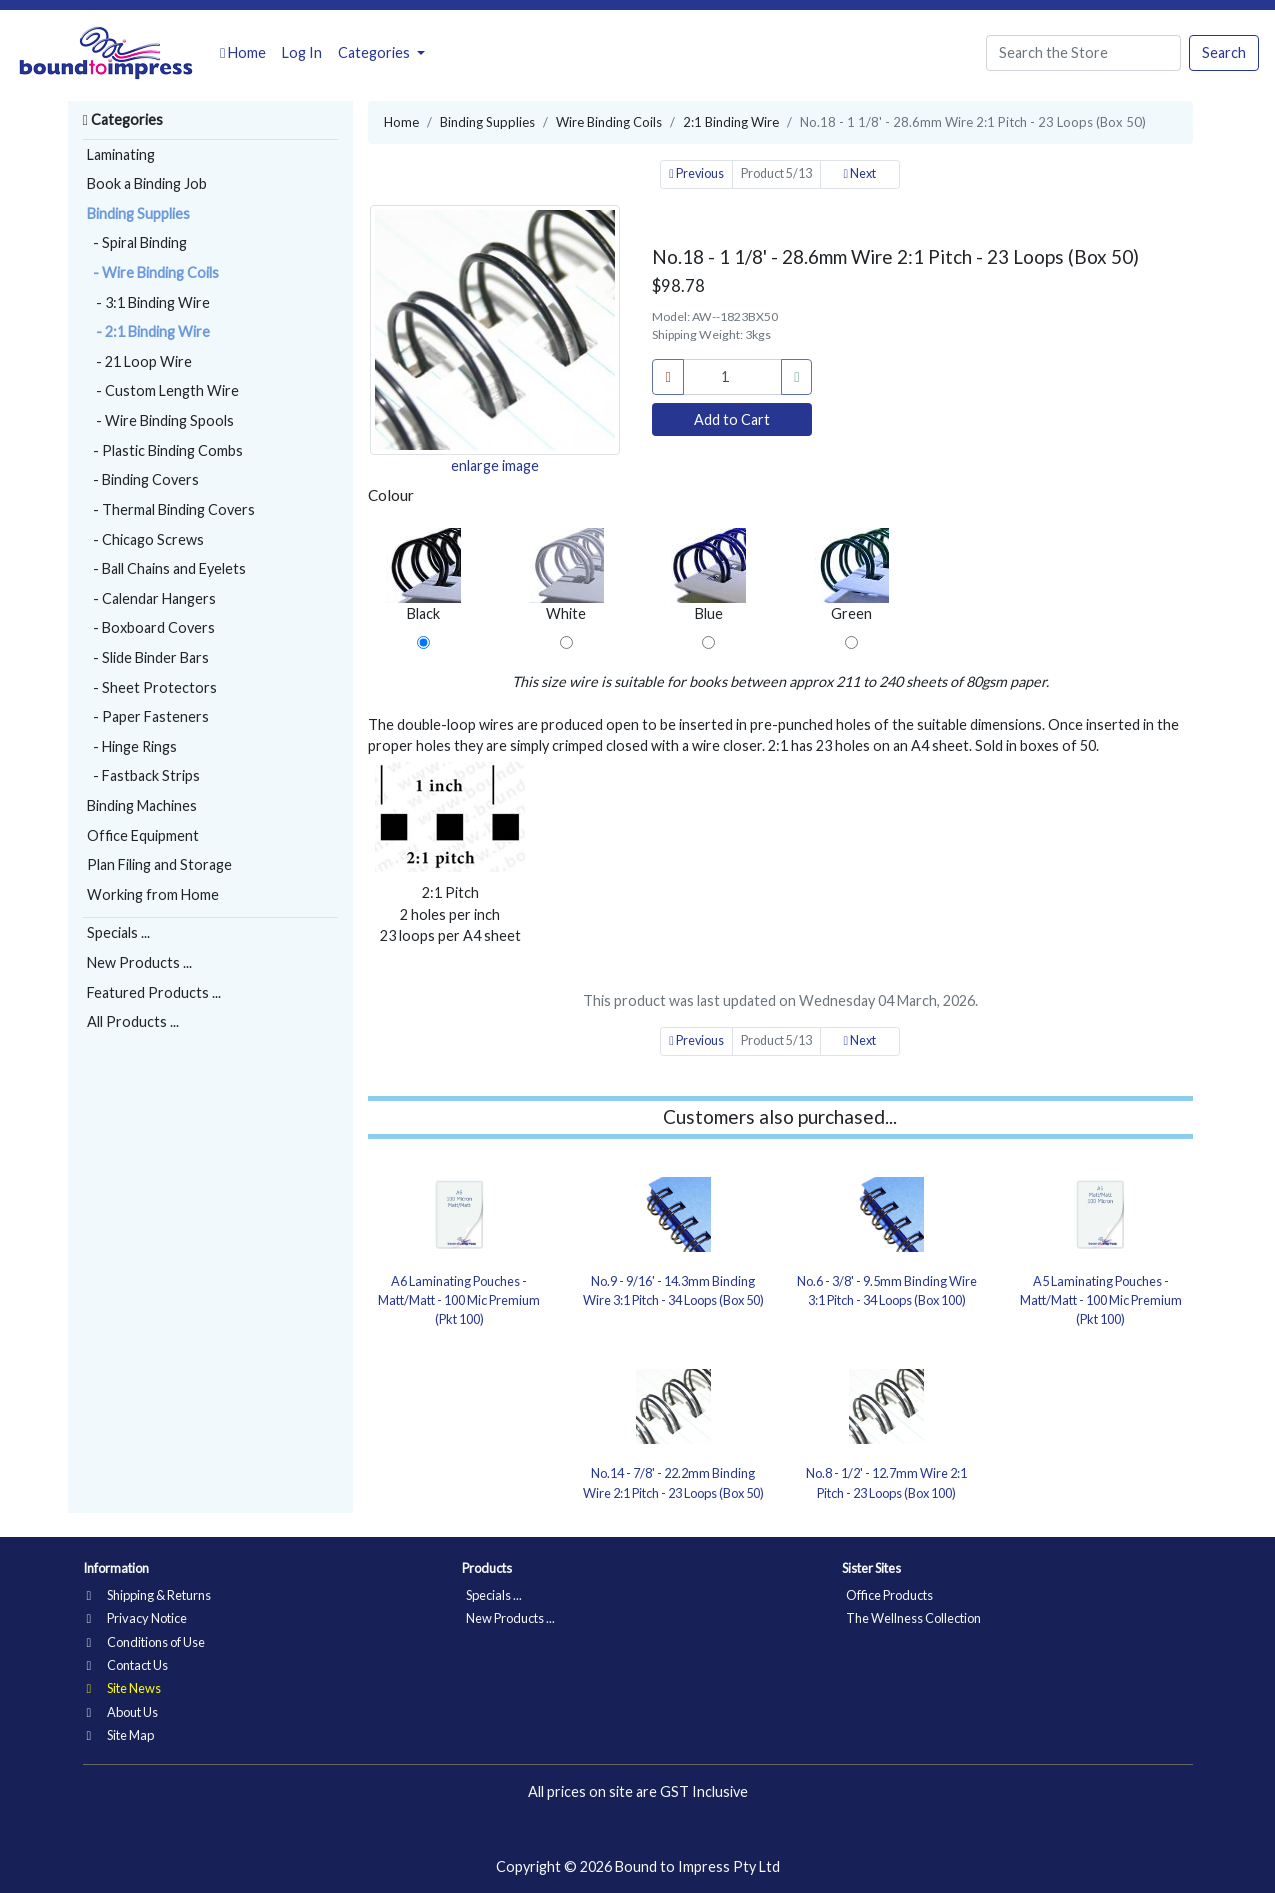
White (566, 575)
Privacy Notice (137, 1618)
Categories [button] (375, 52)
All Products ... (133, 1021)
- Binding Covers (143, 479)
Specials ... (118, 932)
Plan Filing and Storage (159, 864)
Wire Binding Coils (609, 122)
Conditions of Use (146, 1642)
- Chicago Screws (145, 539)
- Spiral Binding (137, 242)
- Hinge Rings (132, 746)
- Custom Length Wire (163, 390)
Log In (302, 52)
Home (243, 52)
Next (859, 173)
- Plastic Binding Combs (165, 450)
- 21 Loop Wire (139, 361)
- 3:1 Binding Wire (148, 302)
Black (423, 575)
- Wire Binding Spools (160, 420)
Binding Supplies (138, 213)
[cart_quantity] (732, 377)
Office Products (889, 1595)
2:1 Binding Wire (731, 122)
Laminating (121, 154)
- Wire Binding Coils (153, 272)
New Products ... (139, 962)
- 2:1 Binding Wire (148, 331)
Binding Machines (142, 805)
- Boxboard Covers (151, 627)
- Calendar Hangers (151, 598)
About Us (122, 1712)
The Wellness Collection (913, 1618)
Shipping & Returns (149, 1595)
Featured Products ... (154, 992)
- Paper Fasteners (148, 716)
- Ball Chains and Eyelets (166, 568)
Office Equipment (143, 835)
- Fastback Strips (143, 775)
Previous (696, 173)
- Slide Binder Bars (148, 657)
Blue (708, 575)
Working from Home (153, 894)
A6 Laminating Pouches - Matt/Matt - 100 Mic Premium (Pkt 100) (459, 1300)
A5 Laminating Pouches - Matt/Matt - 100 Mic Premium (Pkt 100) (1101, 1300)
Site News (124, 1688)
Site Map (120, 1735)
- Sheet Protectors (152, 687)
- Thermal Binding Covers (171, 509)
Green (851, 575)
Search (1224, 52)
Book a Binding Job (147, 183)
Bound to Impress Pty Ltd (697, 1866)
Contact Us (127, 1665)
